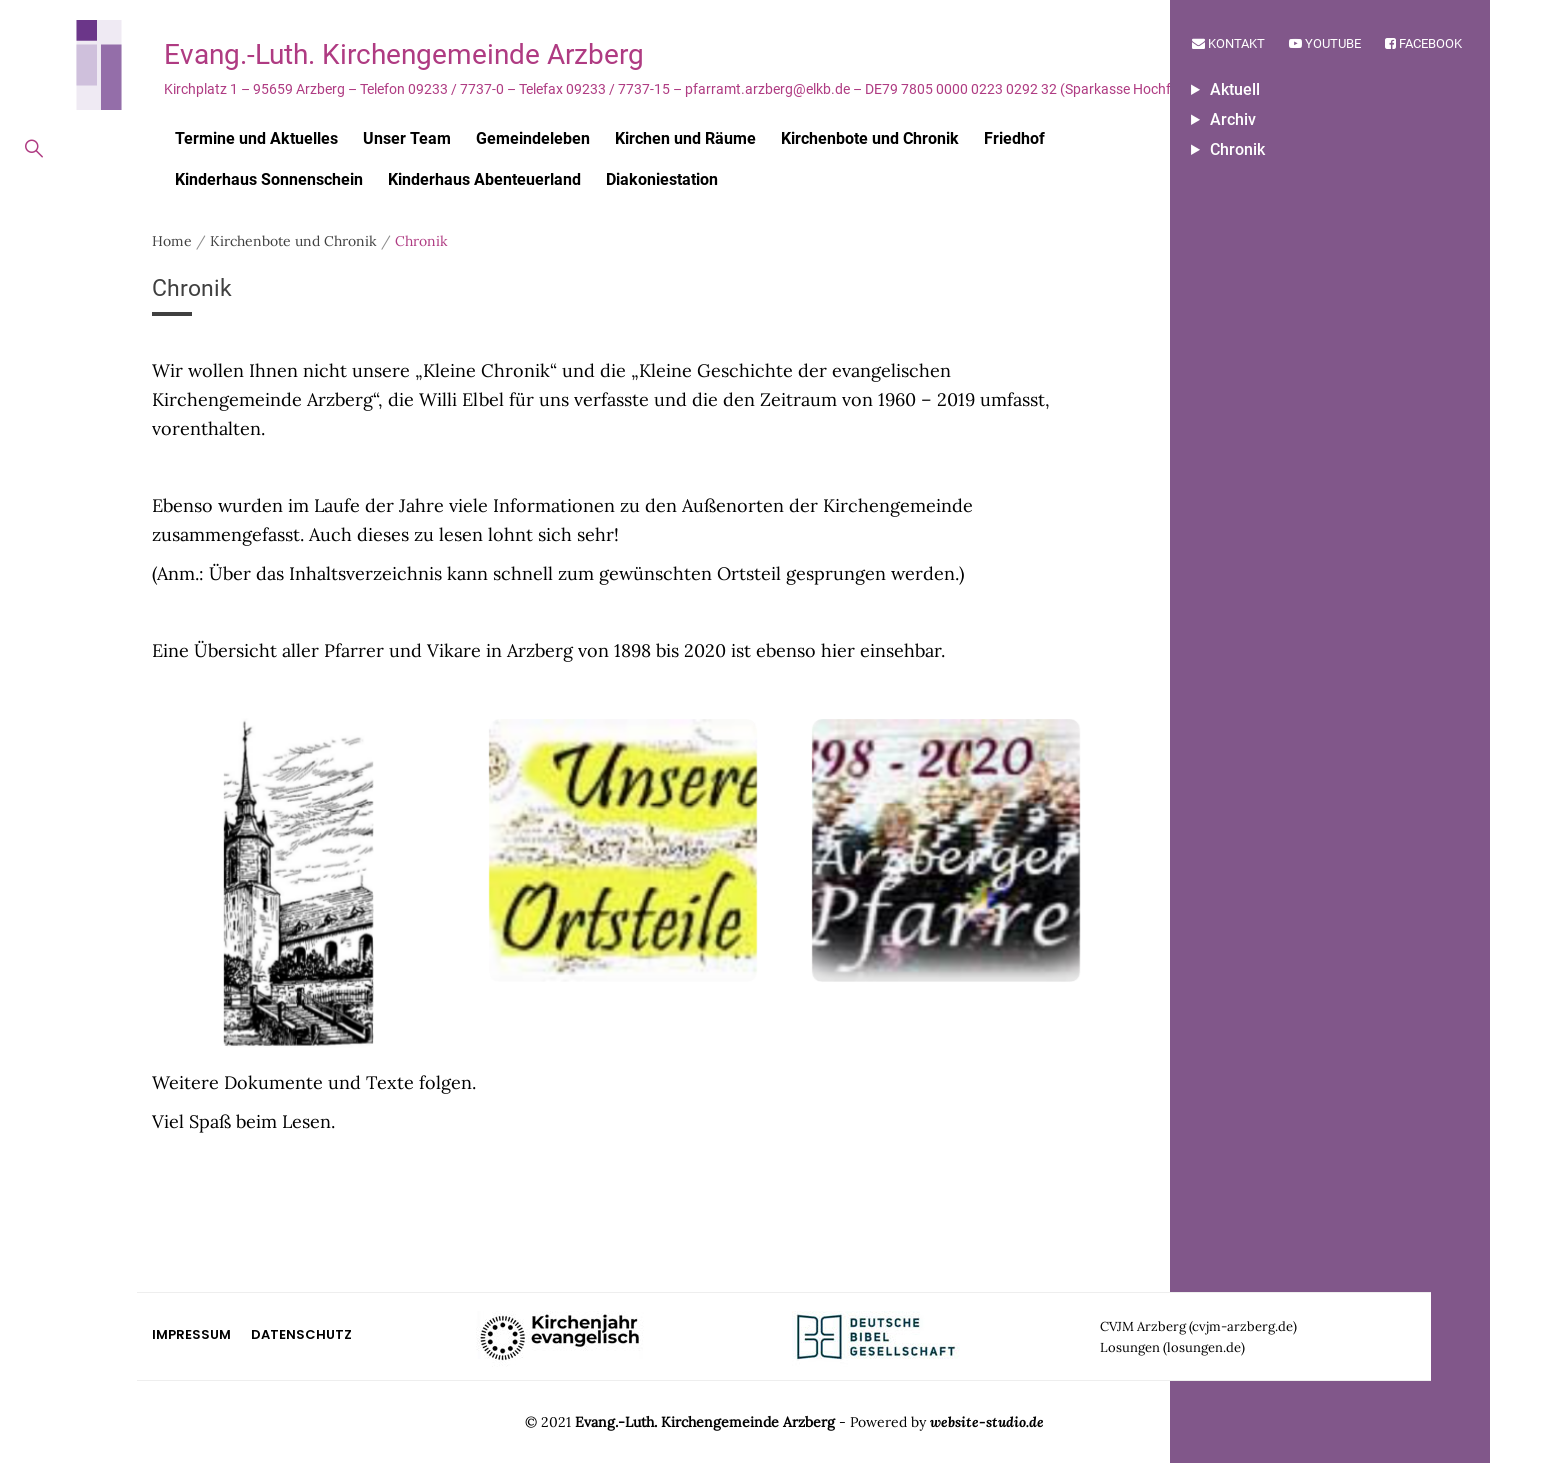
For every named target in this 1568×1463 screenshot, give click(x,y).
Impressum (191, 1334)
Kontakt (1228, 43)
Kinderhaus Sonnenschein (269, 179)
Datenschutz (301, 1334)
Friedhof (1014, 138)
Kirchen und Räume (685, 138)
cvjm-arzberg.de (1242, 1326)
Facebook (1423, 43)
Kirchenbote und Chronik (870, 138)
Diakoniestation (662, 179)
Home (172, 241)
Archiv (1233, 119)
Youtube (1325, 43)
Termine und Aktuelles (256, 138)
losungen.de (1204, 1347)
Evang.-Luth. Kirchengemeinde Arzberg (404, 54)
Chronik (1237, 149)
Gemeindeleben (533, 138)
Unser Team (407, 138)
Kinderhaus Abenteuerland (484, 179)
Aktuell (1235, 89)
